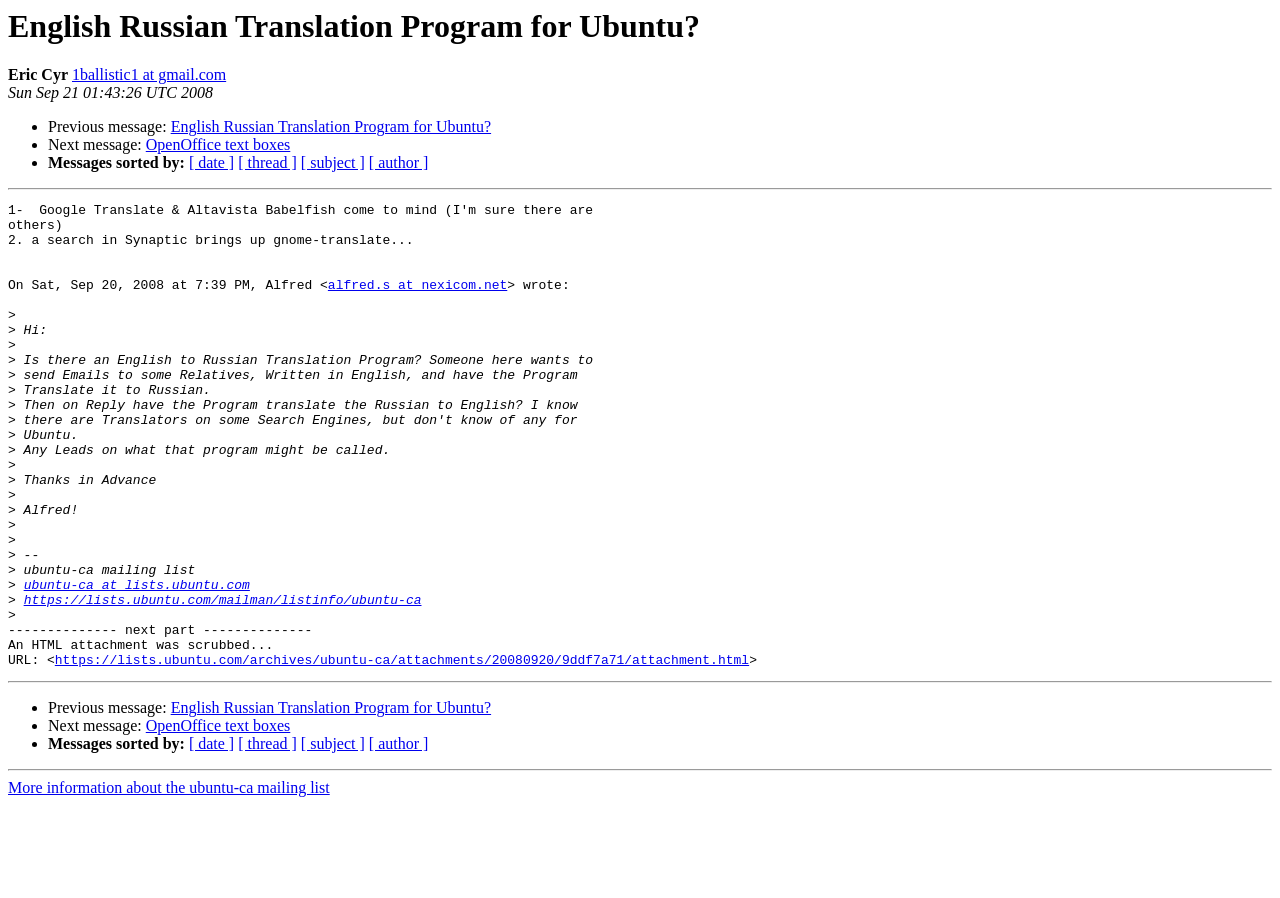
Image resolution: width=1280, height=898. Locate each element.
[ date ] (211, 162)
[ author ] (399, 162)
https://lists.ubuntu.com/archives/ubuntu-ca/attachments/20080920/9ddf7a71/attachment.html (402, 752)
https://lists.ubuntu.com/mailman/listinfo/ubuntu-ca (223, 680)
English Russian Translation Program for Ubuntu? (331, 126)
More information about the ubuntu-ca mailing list (169, 880)
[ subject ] (333, 162)
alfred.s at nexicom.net (417, 302)
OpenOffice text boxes (218, 144)
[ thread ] (267, 162)
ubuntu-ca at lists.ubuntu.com (137, 662)
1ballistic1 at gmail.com (149, 74)
